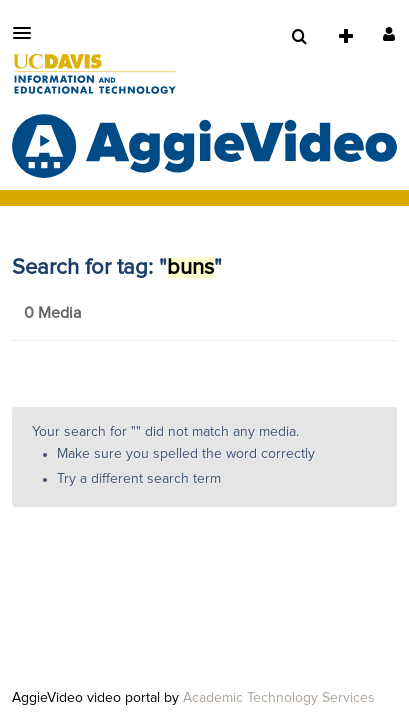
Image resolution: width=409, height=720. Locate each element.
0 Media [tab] (52, 313)
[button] (28, 33)
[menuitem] (299, 37)
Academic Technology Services (279, 698)
